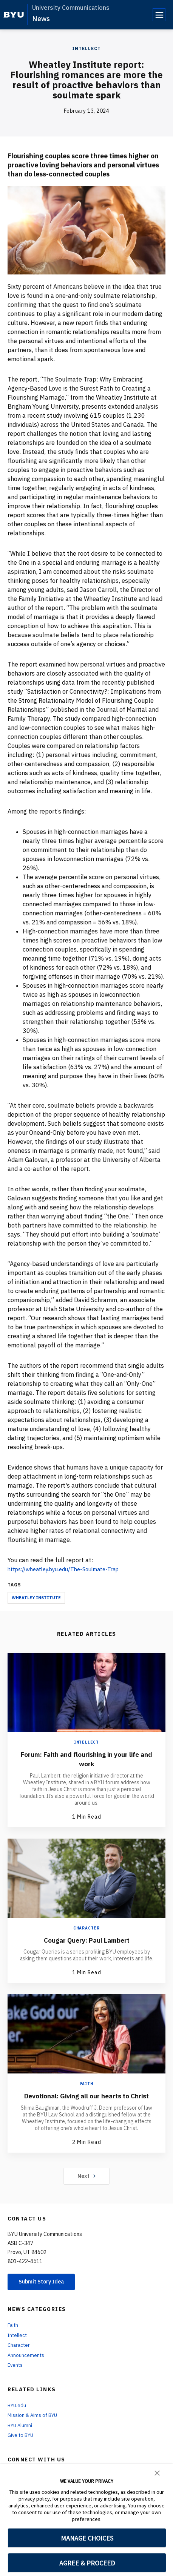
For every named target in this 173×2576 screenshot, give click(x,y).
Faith (86, 2083)
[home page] (13, 14)
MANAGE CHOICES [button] (87, 2538)
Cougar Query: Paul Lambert (86, 1939)
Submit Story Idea (46, 2291)
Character (86, 1927)
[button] (157, 2472)
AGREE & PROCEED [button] (87, 2563)
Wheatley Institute (36, 1597)
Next (87, 2185)
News (41, 18)
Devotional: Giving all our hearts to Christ (87, 2100)
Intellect (86, 48)
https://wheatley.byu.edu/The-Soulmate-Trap (71, 1569)
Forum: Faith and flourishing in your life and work (86, 1758)
